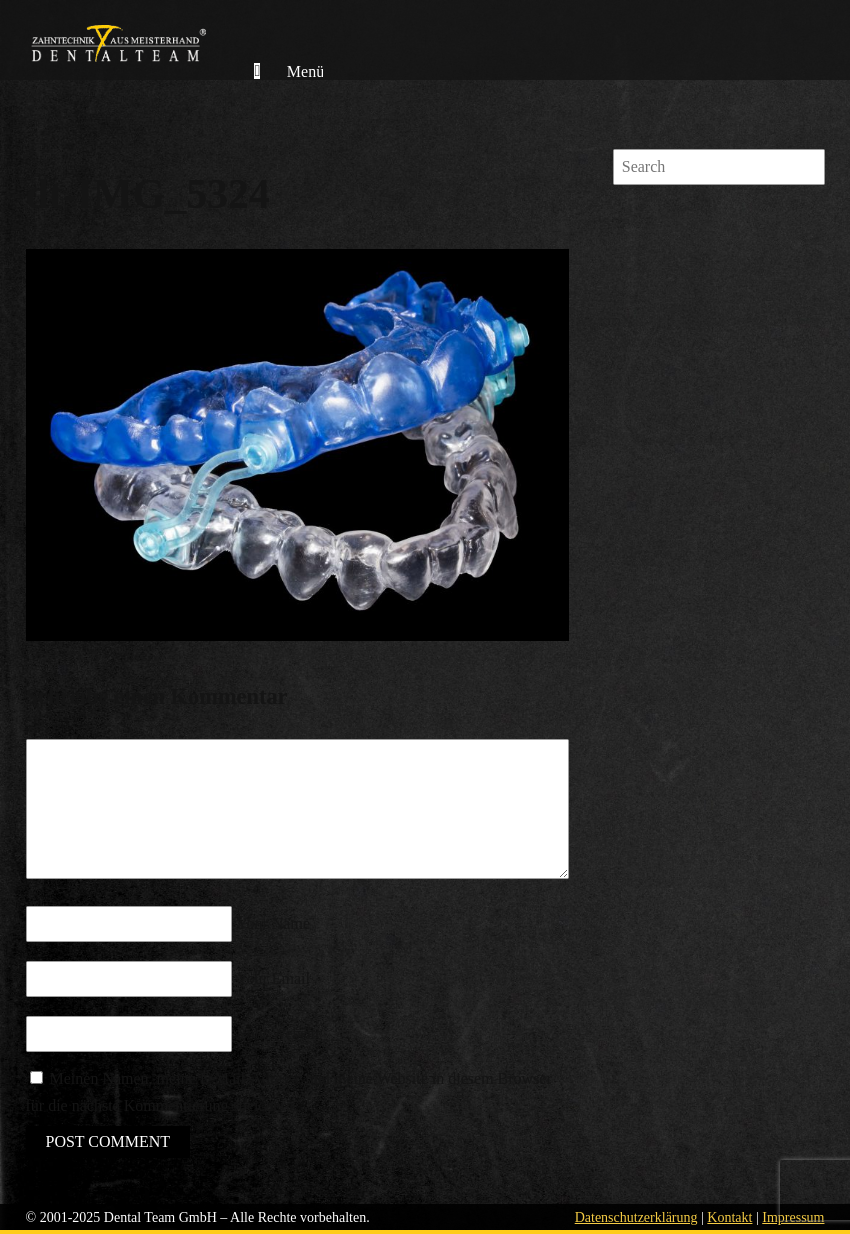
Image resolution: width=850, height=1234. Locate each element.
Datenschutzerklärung (636, 1217)
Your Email (274, 978)
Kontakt (729, 1217)
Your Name (273, 923)
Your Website (280, 1033)
